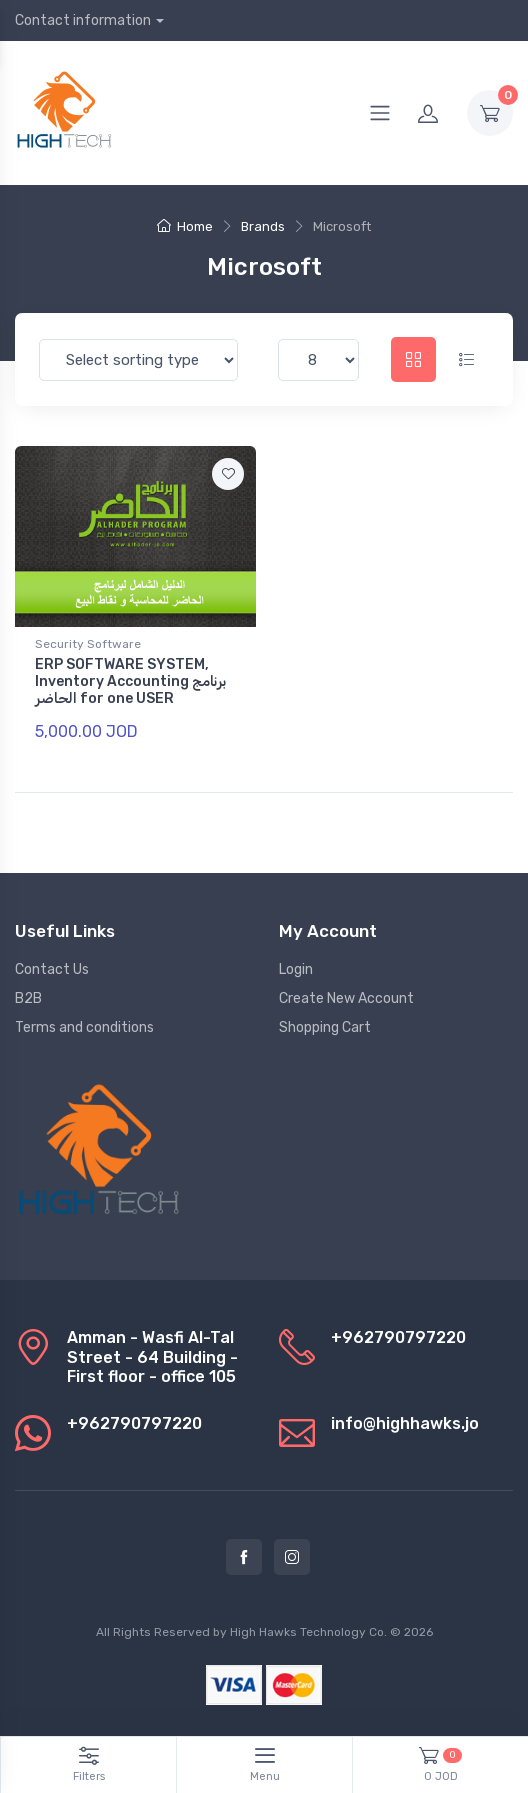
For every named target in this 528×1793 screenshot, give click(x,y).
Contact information (83, 20)
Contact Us (52, 969)
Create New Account (346, 998)
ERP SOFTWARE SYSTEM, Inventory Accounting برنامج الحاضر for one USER (130, 681)
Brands (263, 226)
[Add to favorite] (228, 474)
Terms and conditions (84, 1027)
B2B (28, 998)
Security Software (88, 644)
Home (185, 226)
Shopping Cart (325, 1027)
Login (296, 969)
